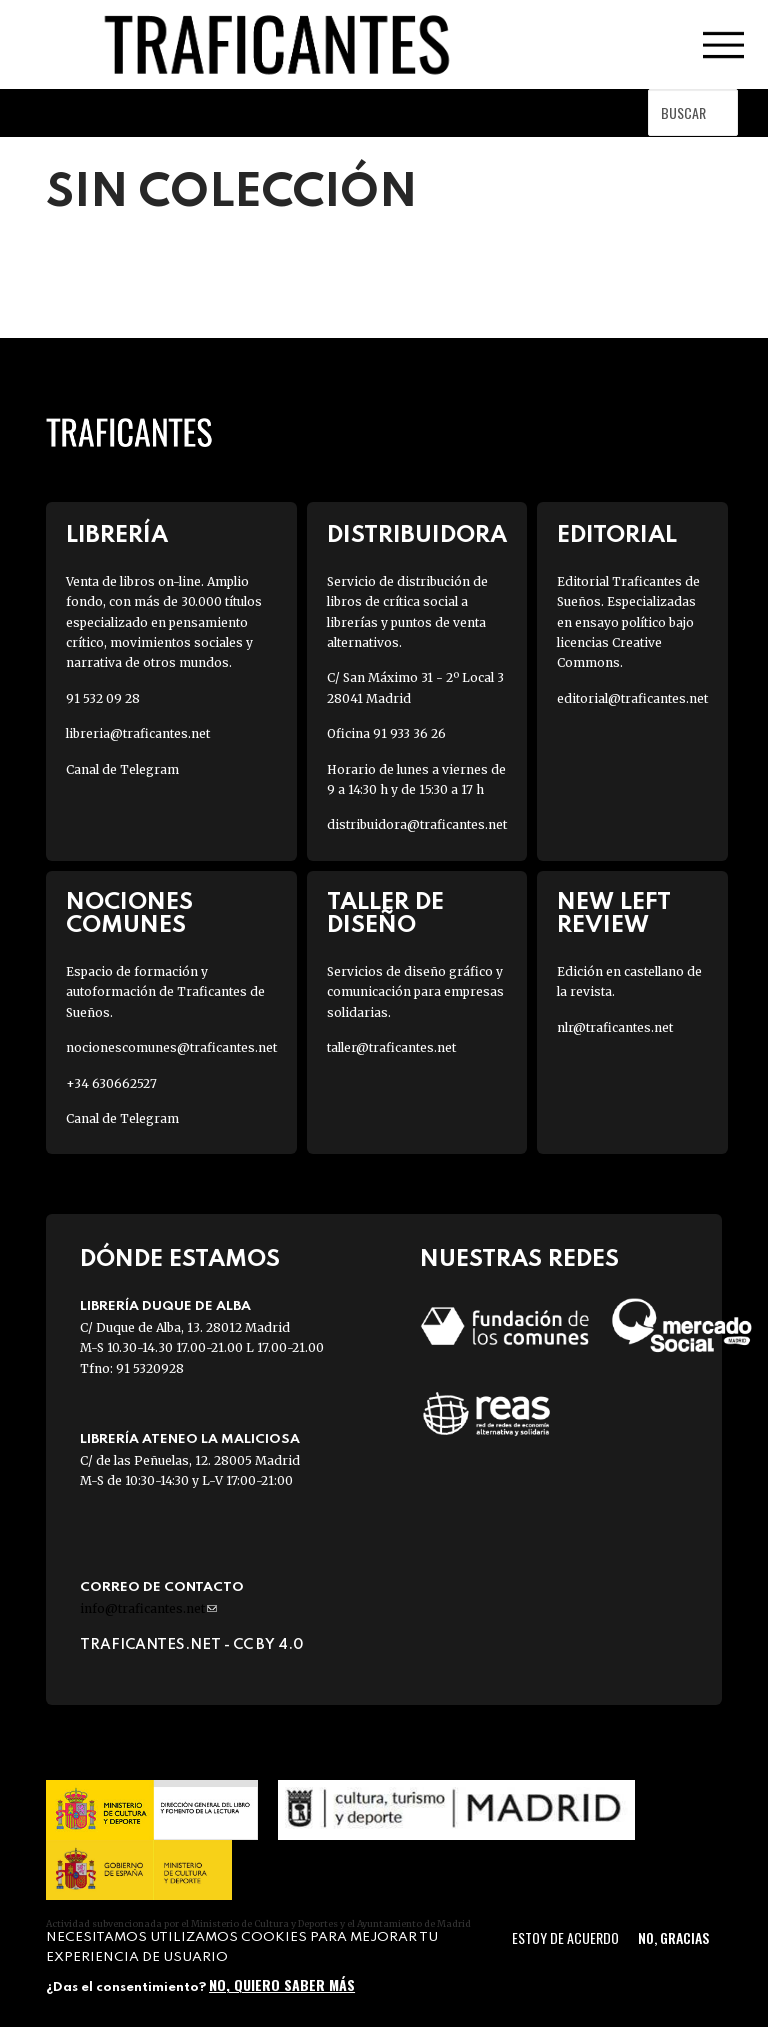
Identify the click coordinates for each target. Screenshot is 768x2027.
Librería (117, 535)
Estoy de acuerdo (565, 1937)
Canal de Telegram (122, 769)
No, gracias (673, 1937)
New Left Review (614, 914)
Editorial (617, 535)
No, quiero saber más (282, 1984)
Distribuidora (417, 535)
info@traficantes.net (148, 1608)
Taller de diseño (385, 914)
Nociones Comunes (129, 914)
